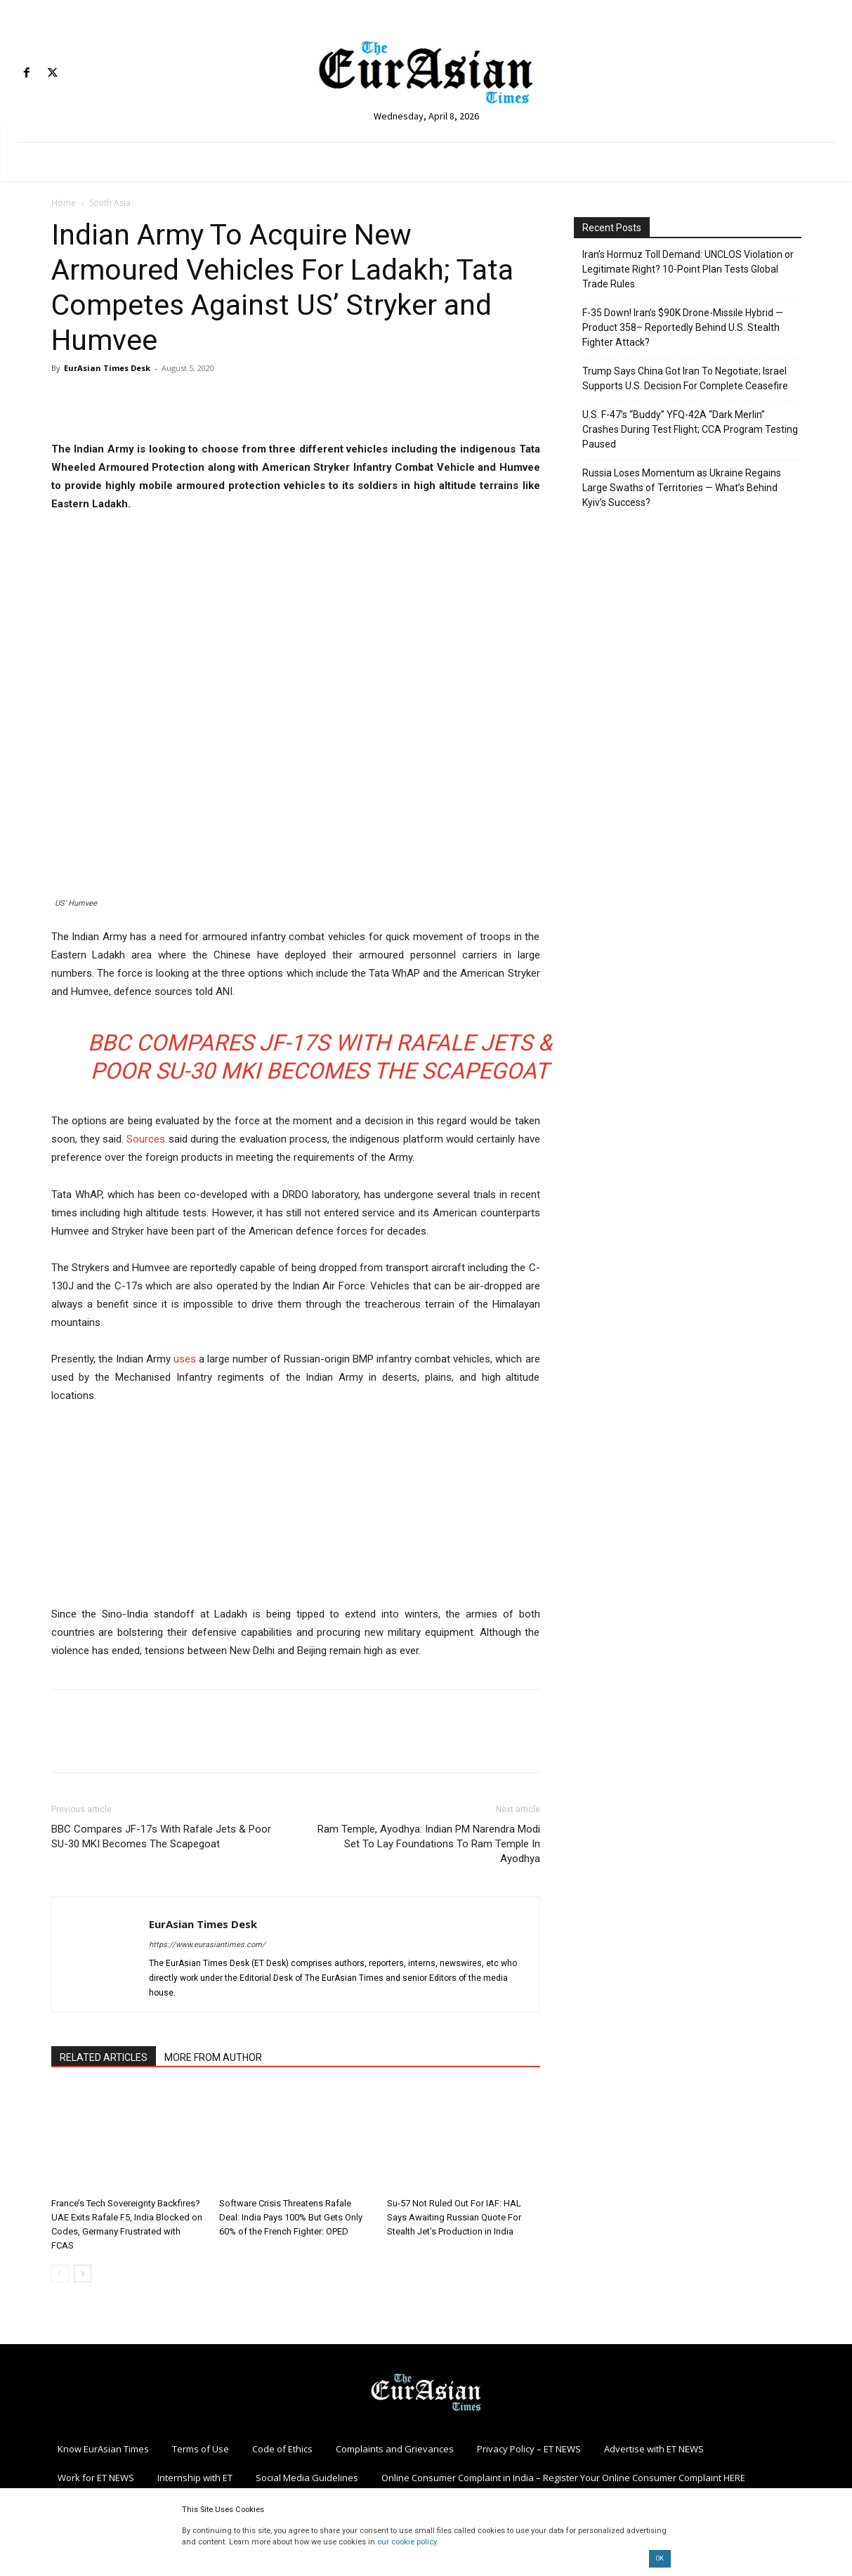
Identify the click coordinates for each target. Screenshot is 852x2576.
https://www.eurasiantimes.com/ (207, 1944)
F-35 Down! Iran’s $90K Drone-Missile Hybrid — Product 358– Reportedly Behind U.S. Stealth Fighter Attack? (682, 327)
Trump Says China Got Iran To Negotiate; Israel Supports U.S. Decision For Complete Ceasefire (685, 378)
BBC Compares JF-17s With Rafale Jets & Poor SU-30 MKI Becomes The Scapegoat (161, 1836)
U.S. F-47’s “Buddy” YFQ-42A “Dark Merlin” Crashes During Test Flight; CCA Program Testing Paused (690, 429)
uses (184, 1359)
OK (660, 2558)
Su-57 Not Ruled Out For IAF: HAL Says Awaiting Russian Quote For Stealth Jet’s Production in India (454, 2217)
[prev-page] (60, 2273)
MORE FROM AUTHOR (213, 2057)
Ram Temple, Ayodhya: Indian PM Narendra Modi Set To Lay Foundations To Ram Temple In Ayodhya (428, 1844)
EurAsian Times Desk (107, 368)
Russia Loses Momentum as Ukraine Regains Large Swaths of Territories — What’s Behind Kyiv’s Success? (681, 487)
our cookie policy (406, 2541)
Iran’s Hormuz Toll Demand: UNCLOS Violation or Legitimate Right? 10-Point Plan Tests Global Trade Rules (688, 269)
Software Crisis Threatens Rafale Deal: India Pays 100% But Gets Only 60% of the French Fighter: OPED (290, 2217)
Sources (145, 1139)
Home (63, 203)
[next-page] (82, 2273)
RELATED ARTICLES (104, 2057)
